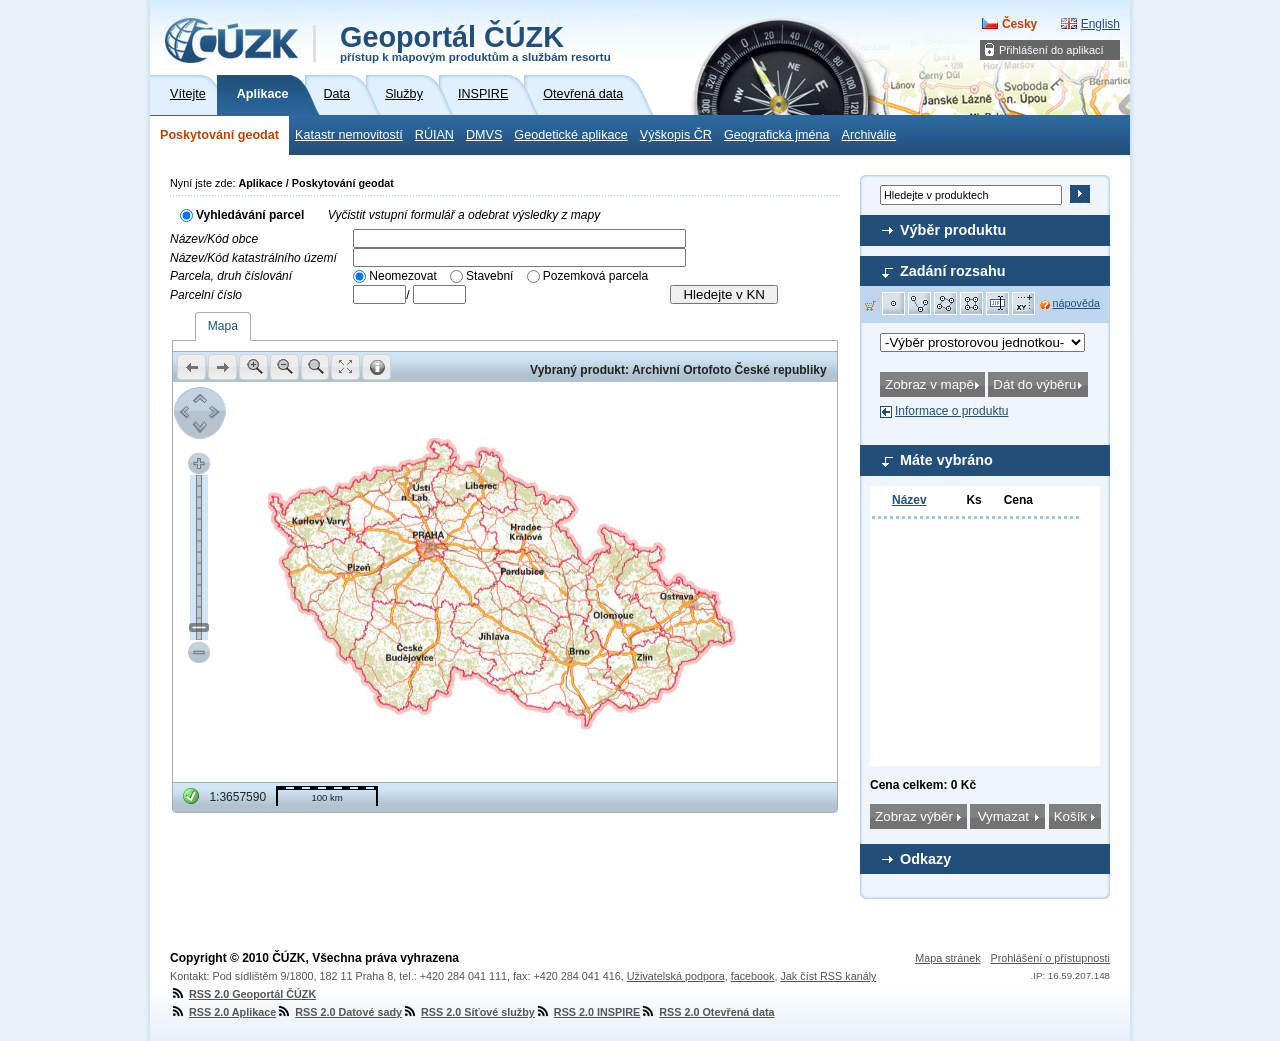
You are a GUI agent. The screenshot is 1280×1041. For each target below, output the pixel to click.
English (1100, 24)
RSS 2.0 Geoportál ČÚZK (243, 994)
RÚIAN (434, 135)
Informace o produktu (951, 411)
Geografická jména (777, 135)
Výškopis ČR (676, 135)
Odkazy (925, 859)
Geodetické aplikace (570, 135)
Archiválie (869, 135)
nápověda (1076, 303)
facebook (753, 976)
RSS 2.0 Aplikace (223, 1012)
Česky (1019, 24)
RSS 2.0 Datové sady (339, 1012)
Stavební (489, 276)
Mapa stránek (947, 958)
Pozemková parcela (595, 276)
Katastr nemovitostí (349, 135)
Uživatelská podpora (676, 976)
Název (909, 500)
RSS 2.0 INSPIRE (587, 1012)
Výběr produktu (953, 230)
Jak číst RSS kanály (828, 976)
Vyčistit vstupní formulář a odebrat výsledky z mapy (464, 215)
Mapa (223, 326)
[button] (894, 304)
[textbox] (519, 238)
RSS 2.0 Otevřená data (707, 1012)
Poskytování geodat (219, 135)
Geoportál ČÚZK (475, 42)
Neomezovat (402, 276)
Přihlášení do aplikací (1051, 50)
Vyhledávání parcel (250, 215)
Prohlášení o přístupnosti (1050, 958)
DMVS (484, 135)
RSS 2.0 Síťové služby (468, 1012)
